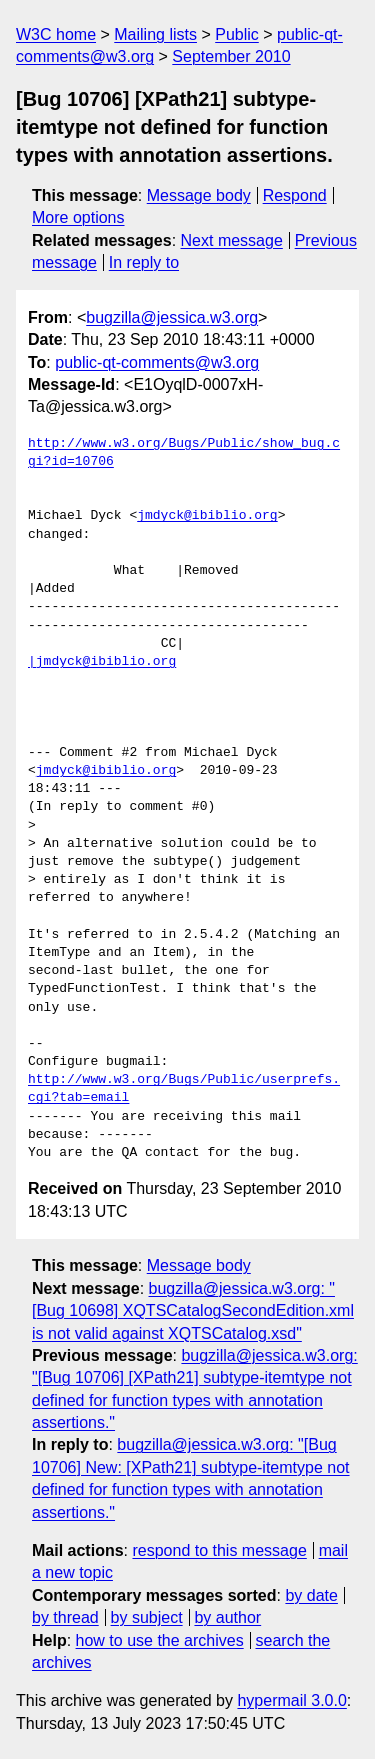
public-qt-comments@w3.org (157, 362)
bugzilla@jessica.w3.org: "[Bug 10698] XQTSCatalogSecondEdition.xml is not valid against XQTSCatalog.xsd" (193, 1311)
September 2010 (231, 56)
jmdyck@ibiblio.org (207, 516)
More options (78, 217)
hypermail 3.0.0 (291, 1700)
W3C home (56, 34)
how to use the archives (160, 1640)
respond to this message (219, 1550)
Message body (199, 195)
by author (227, 1617)
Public (237, 34)
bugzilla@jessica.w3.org (172, 317)
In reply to (144, 262)
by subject (147, 1617)
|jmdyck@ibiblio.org (102, 662)
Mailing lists (155, 34)
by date (311, 1595)
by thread (65, 1617)
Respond (295, 195)
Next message (232, 240)
